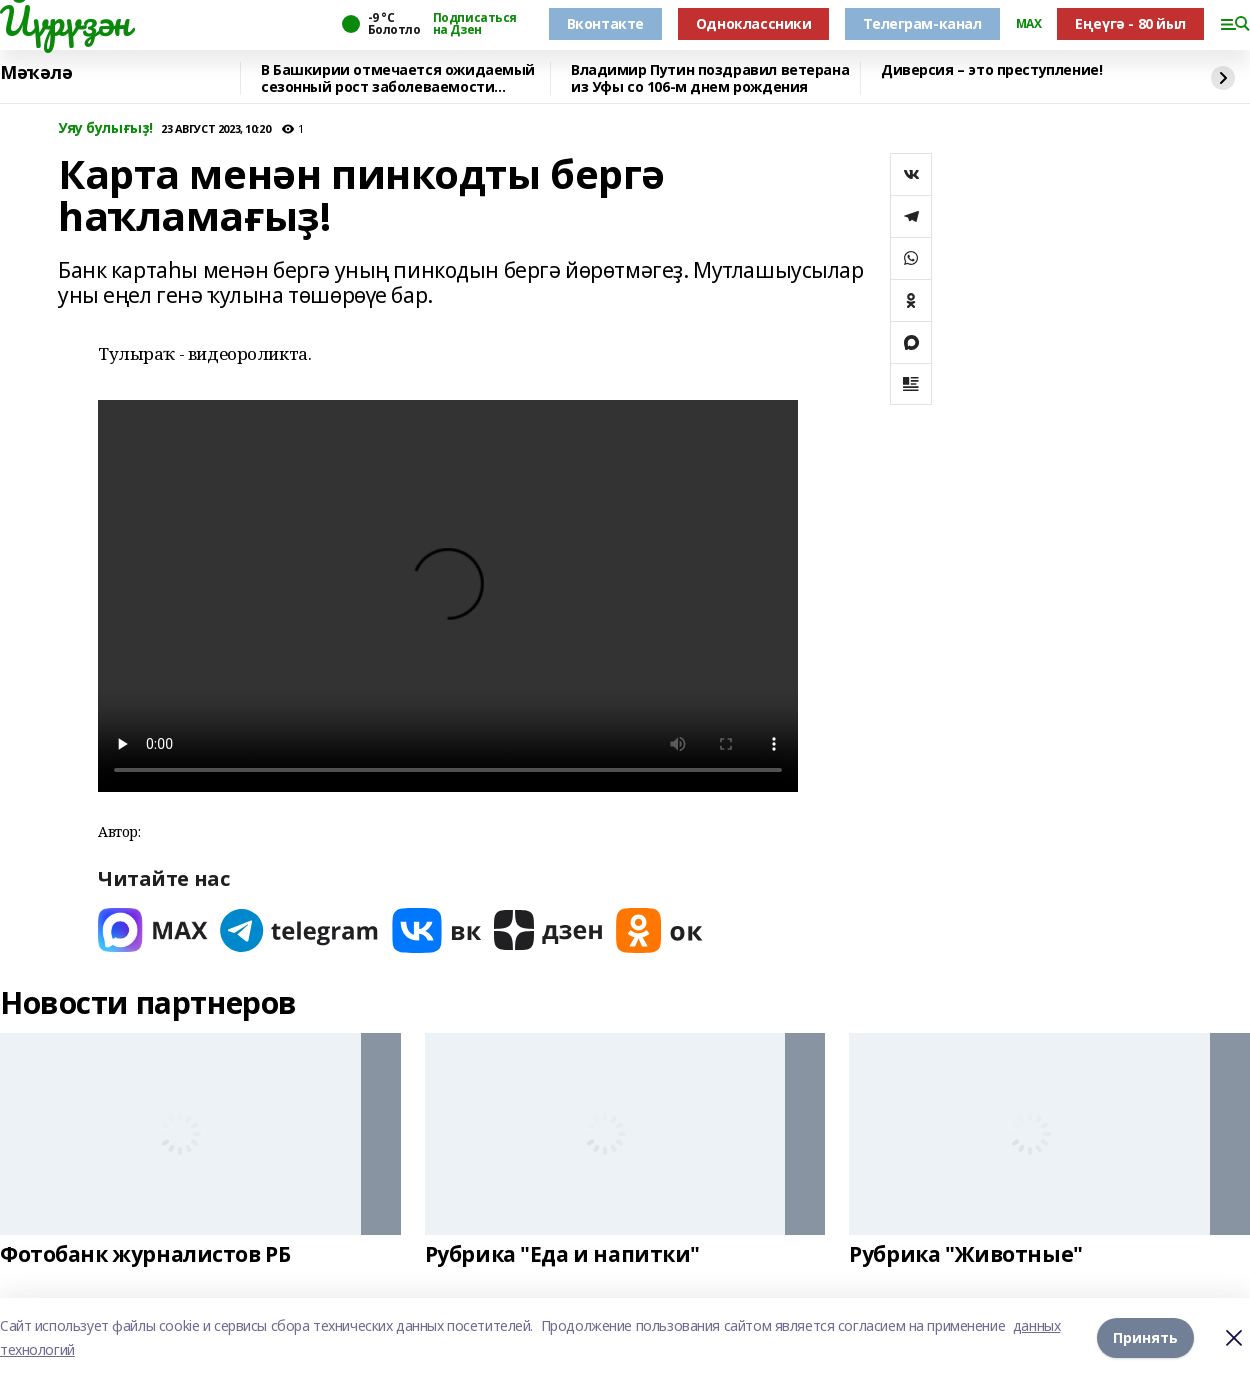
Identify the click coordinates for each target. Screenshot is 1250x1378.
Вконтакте (605, 23)
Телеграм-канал (922, 23)
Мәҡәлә (36, 73)
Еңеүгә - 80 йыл (1130, 23)
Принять (1145, 1337)
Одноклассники (754, 23)
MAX (1029, 24)
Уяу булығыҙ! (105, 128)
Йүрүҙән (65, 21)
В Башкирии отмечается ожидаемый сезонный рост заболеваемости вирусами (398, 78)
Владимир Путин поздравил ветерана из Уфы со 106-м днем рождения (710, 78)
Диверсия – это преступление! (991, 70)
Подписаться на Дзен (475, 24)
